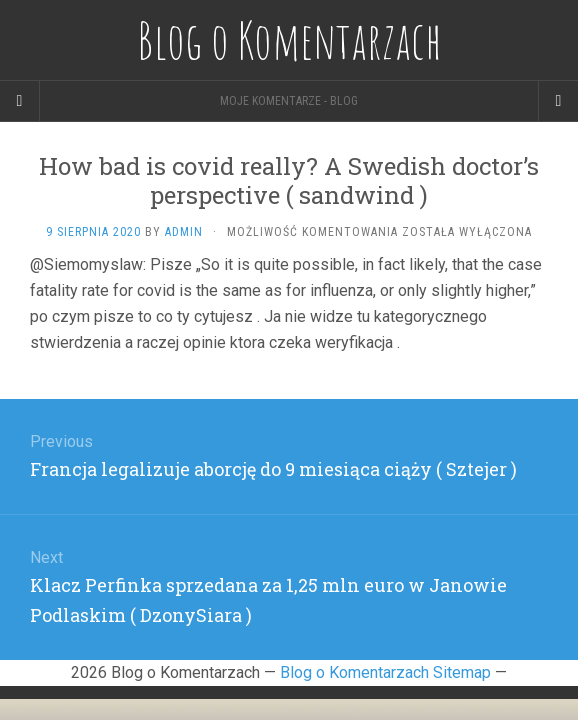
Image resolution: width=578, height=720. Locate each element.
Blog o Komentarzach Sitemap (385, 672)
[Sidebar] (20, 101)
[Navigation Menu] (558, 101)
